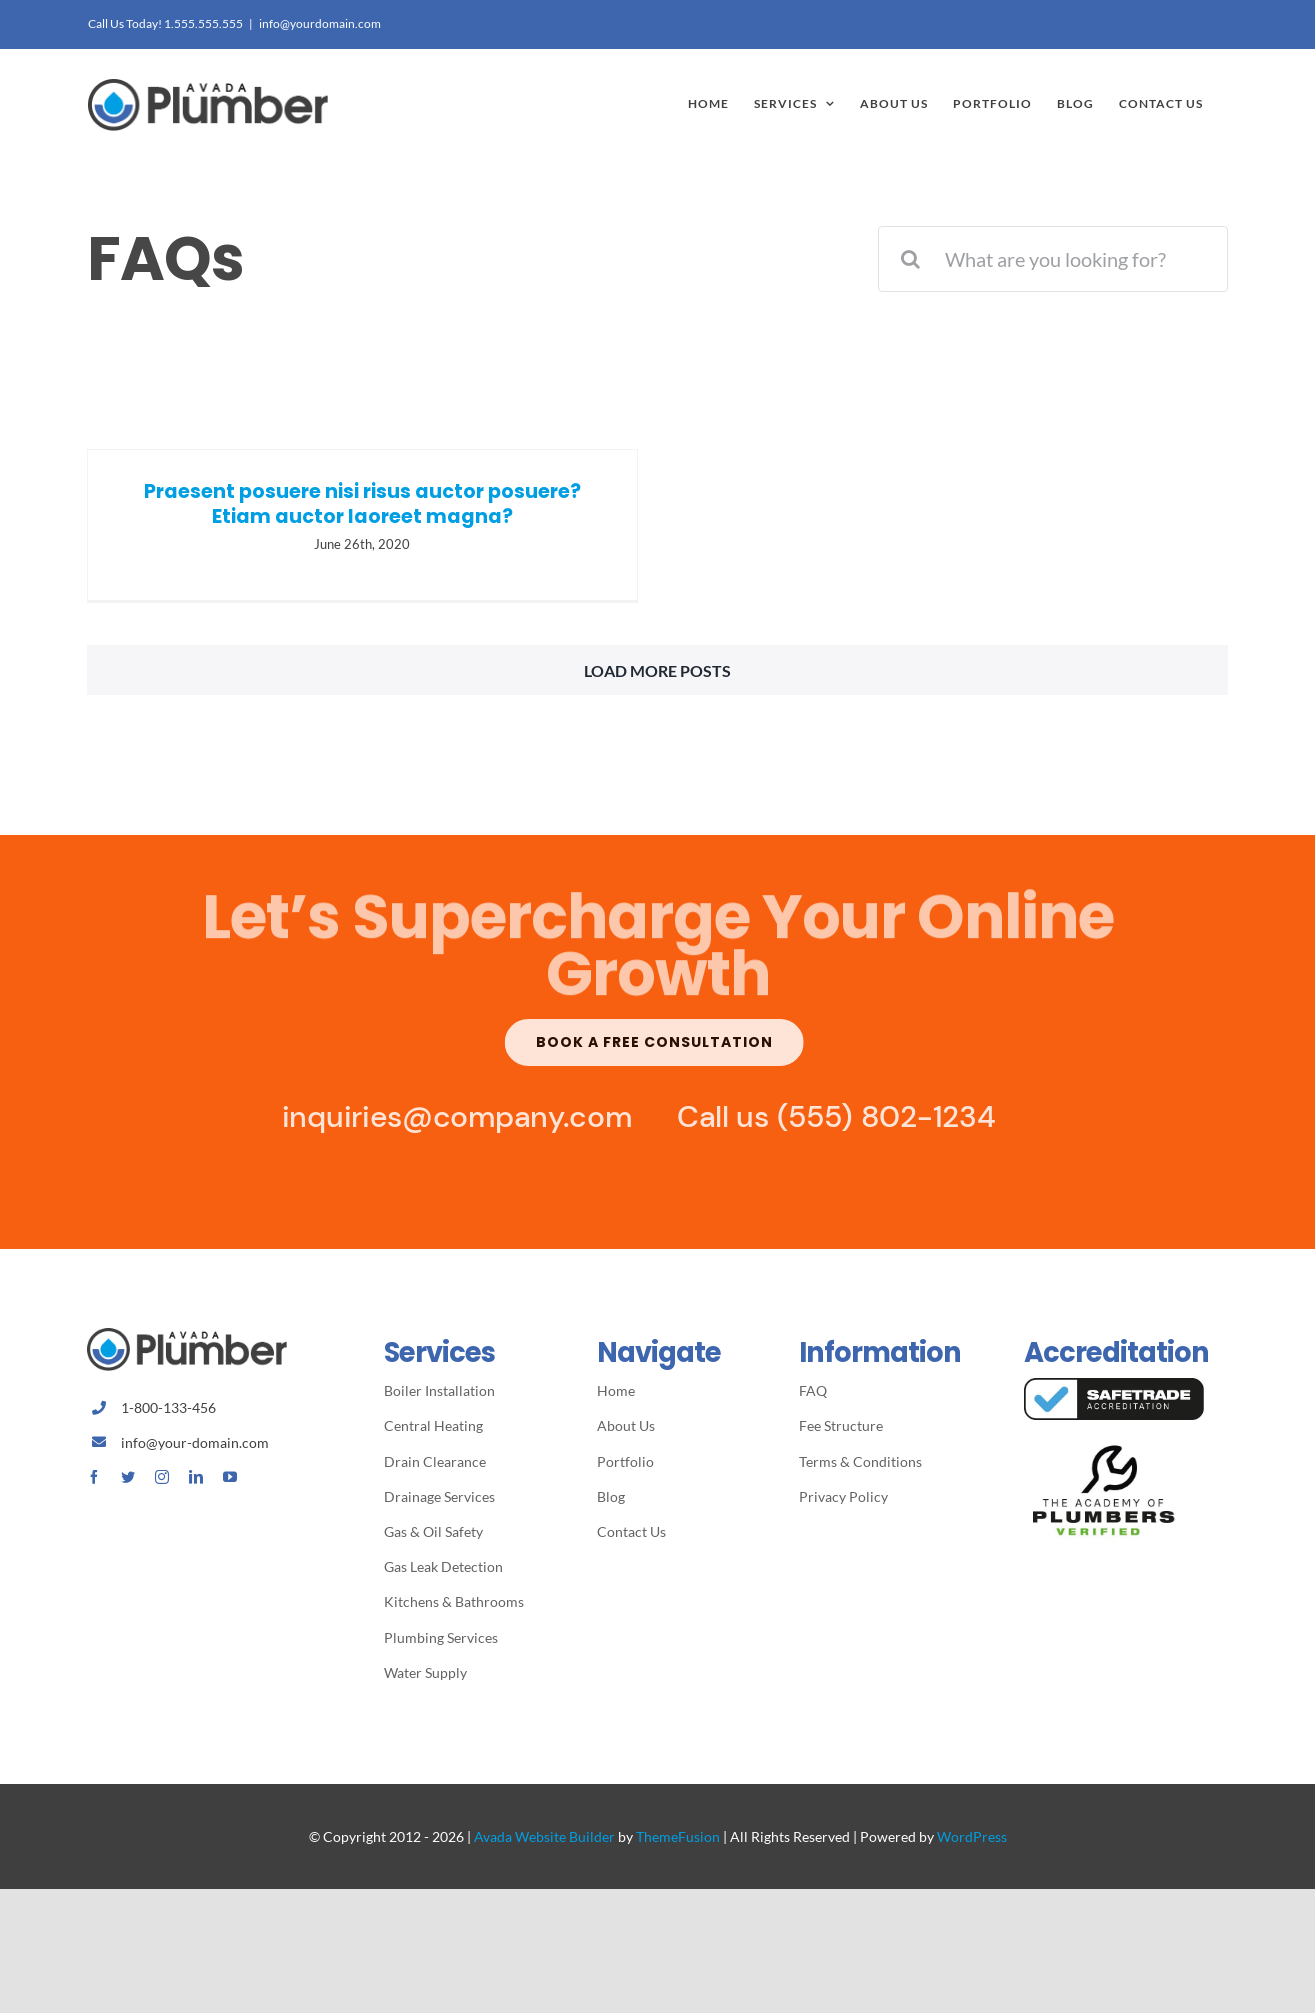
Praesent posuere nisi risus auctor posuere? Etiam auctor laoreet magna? (362, 504)
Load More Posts (657, 676)
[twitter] (128, 1483)
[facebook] (94, 1483)
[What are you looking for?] (1053, 259)
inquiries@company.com (450, 1123)
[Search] (911, 259)
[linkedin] (196, 1483)
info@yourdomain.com (320, 23)
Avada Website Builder (544, 1842)
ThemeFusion (678, 1842)
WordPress (972, 1842)
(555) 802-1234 (879, 1123)
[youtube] (230, 1483)
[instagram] (162, 1483)
